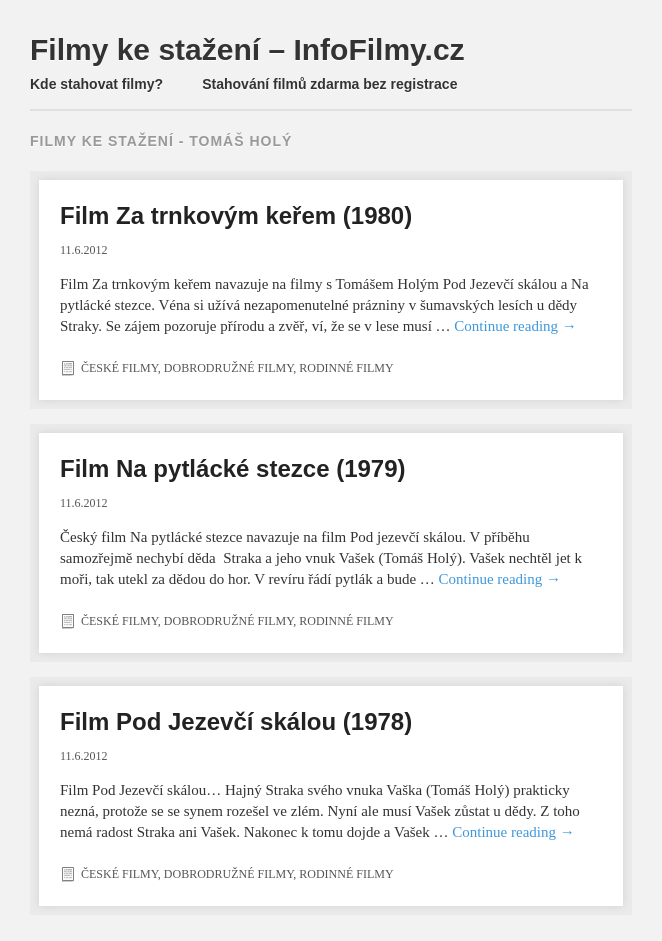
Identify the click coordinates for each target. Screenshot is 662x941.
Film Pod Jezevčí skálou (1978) (236, 721)
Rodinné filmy (346, 368)
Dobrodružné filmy (228, 368)
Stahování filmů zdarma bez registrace (329, 84)
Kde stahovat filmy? (96, 84)
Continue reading (515, 326)
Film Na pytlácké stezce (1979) (233, 468)
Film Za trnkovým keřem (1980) (236, 215)
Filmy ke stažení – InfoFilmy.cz (247, 49)
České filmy (119, 368)
